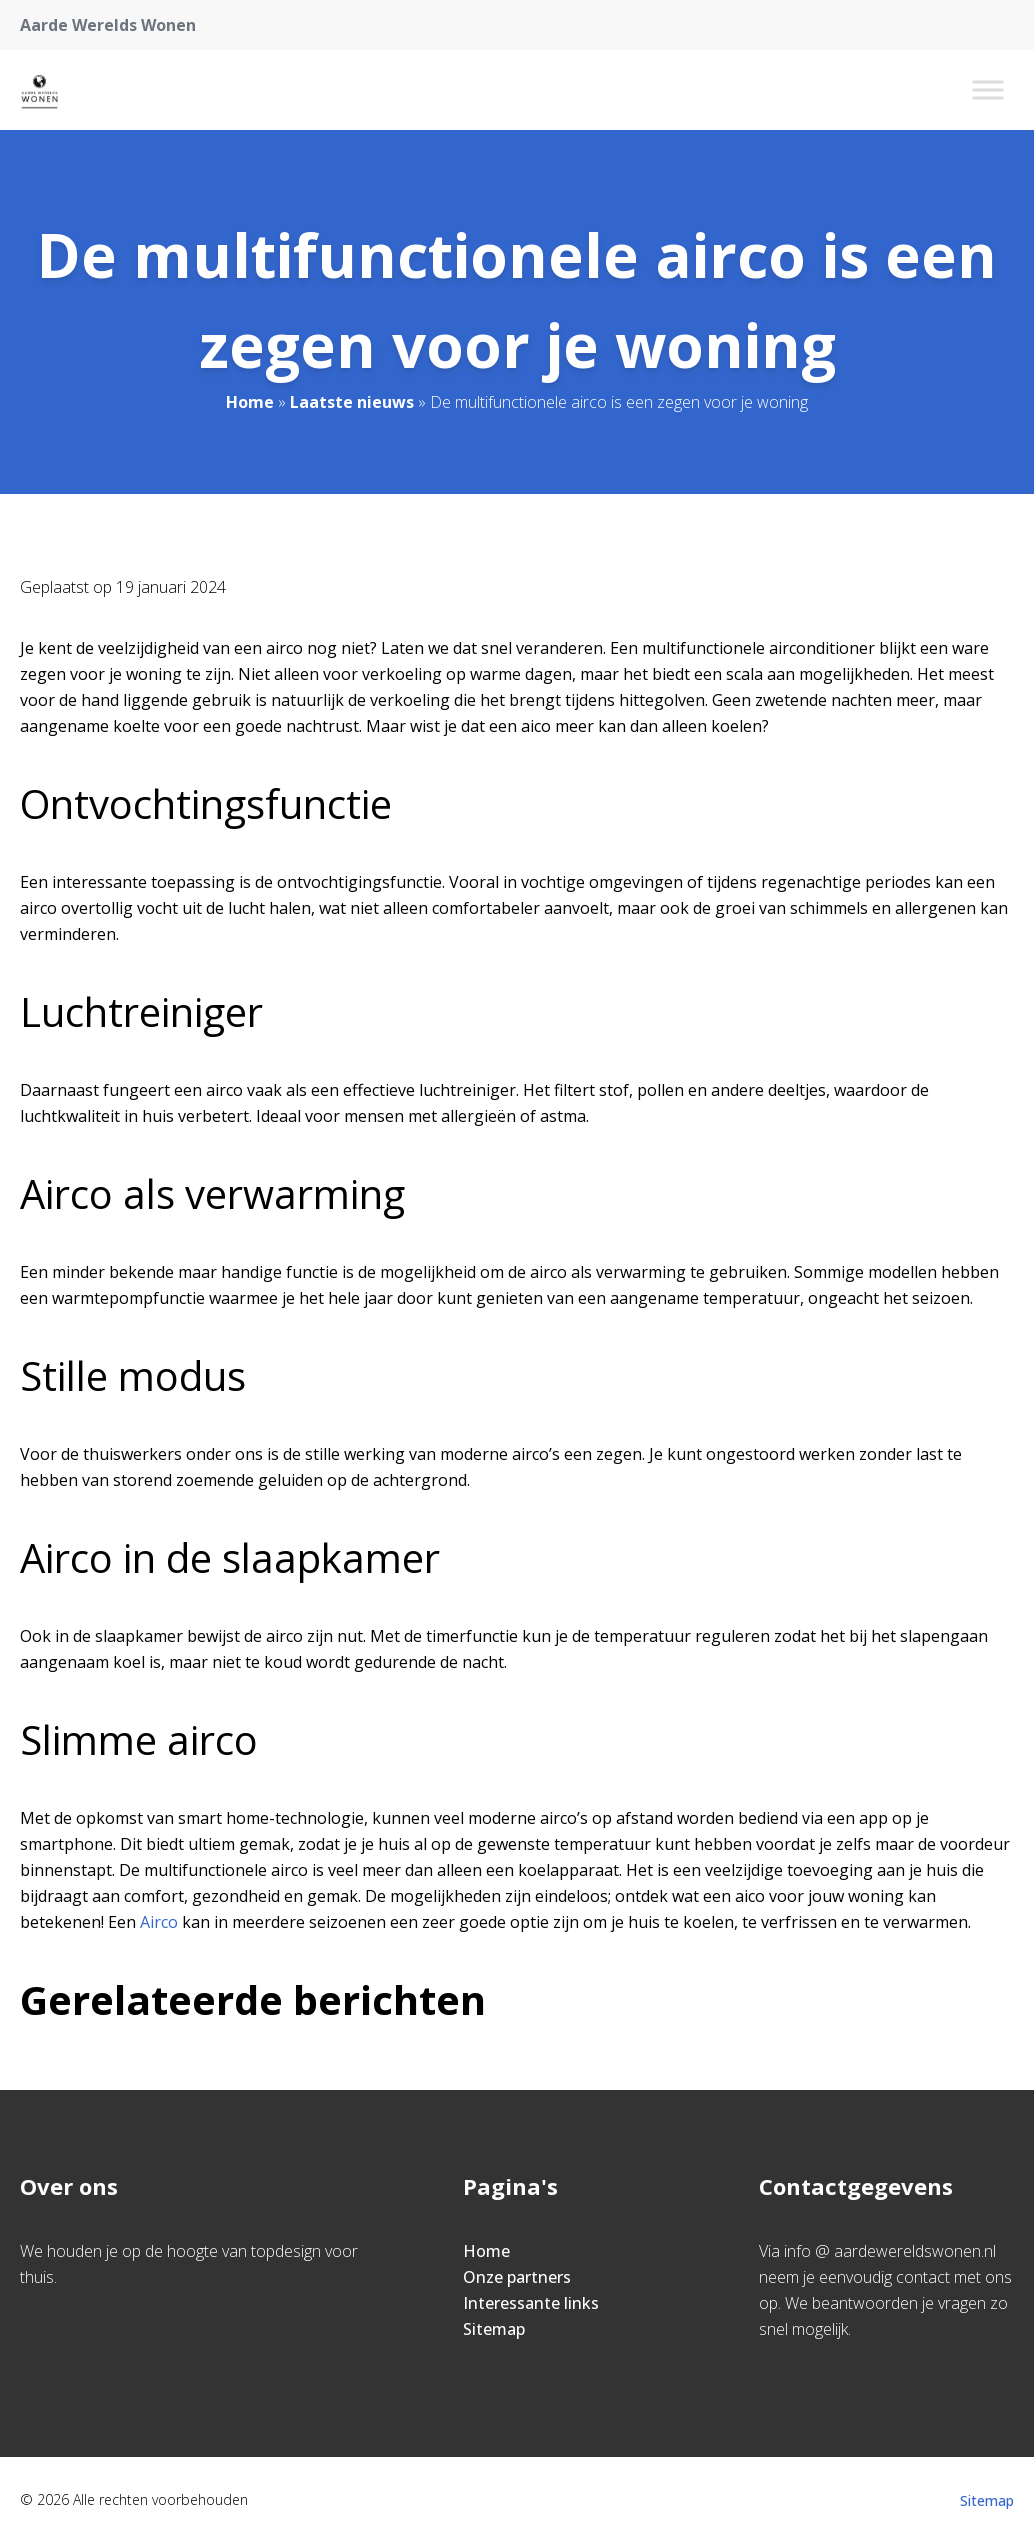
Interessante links (531, 2303)
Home (250, 402)
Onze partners (517, 2277)
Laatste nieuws (352, 402)
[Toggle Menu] (988, 89)
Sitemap (494, 2329)
